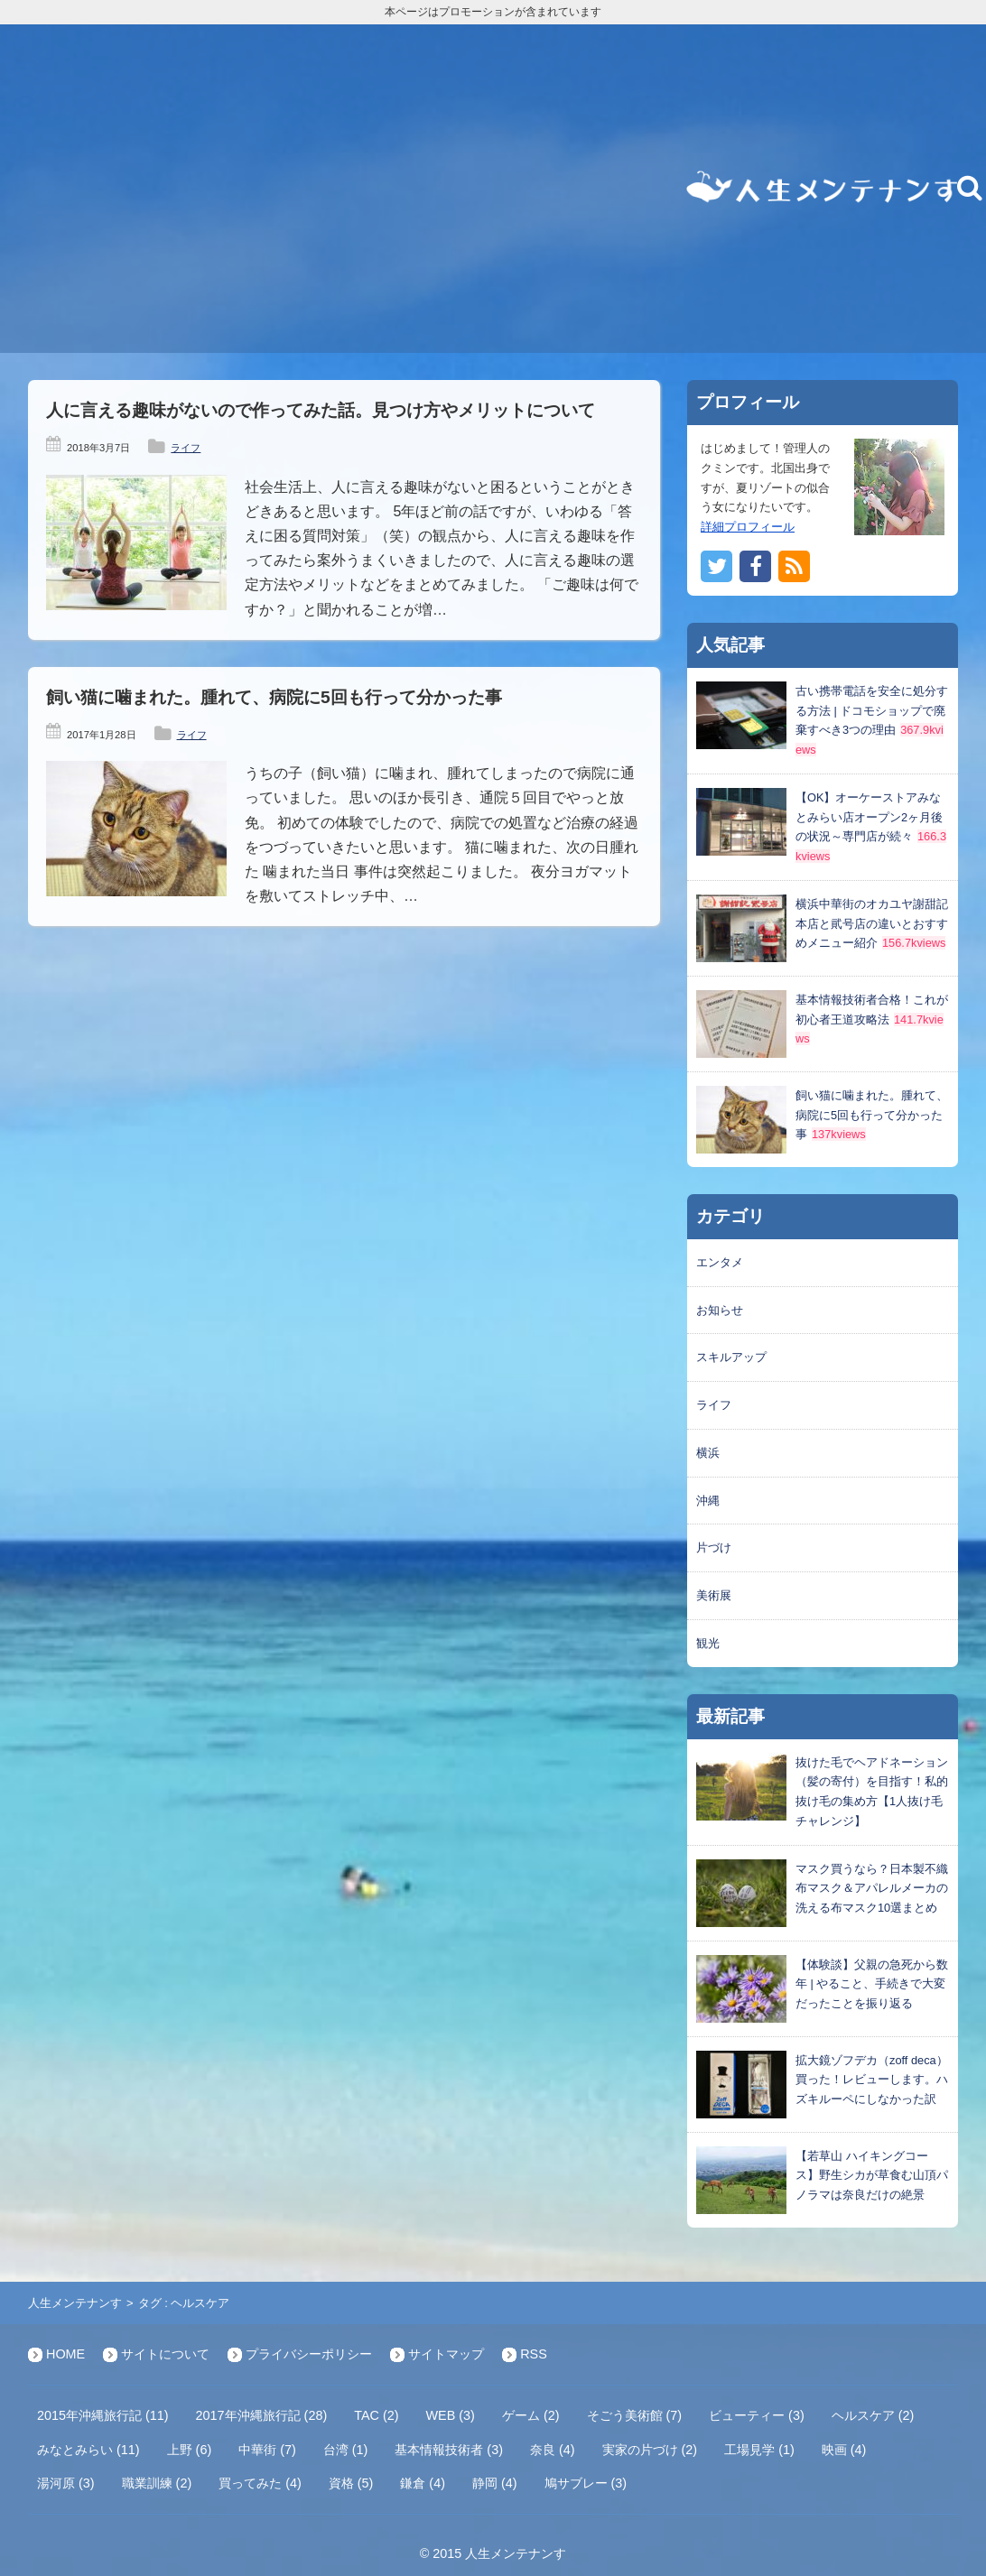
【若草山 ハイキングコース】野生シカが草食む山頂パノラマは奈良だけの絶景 (871, 2175)
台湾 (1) (345, 2449)
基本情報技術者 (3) (449, 2449)
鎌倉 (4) (422, 2483)
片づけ (713, 1547)
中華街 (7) (267, 2449)
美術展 (713, 1595)
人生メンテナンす (75, 2303)
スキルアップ (731, 1357)
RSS (533, 2354)
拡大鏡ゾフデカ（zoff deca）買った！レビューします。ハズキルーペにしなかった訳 (871, 2080)
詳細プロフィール (748, 526)
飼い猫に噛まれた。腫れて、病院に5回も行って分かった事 (274, 697)
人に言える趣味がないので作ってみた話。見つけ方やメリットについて (320, 410)
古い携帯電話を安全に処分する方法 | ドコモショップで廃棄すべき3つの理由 (871, 710)
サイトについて (165, 2354)
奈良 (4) (552, 2449)
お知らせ (719, 1310)
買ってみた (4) (260, 2483)
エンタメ (719, 1262)
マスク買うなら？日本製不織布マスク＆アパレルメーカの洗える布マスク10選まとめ (871, 1888)
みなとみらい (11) (88, 2449)
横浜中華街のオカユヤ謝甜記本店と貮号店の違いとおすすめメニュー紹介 (871, 923)
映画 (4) (844, 2449)
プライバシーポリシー (309, 2354)
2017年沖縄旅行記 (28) (262, 2415)
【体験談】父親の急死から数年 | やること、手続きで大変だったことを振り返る (871, 1984)
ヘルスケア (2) (873, 2415)
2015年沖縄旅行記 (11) (103, 2415)
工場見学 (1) (759, 2449)
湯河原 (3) (66, 2483)
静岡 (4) (494, 2483)
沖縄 (708, 1500)
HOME (65, 2354)
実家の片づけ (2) (650, 2449)
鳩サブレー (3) (586, 2483)
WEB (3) (450, 2415)
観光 (708, 1643)
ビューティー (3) (757, 2415)
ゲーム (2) (531, 2415)
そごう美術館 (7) (635, 2415)
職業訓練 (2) (157, 2483)
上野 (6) (189, 2449)
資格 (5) (351, 2483)
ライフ (185, 447)
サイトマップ (446, 2354)
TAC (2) (376, 2415)
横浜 (708, 1452)
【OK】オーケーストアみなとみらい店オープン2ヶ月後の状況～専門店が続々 (869, 817)
